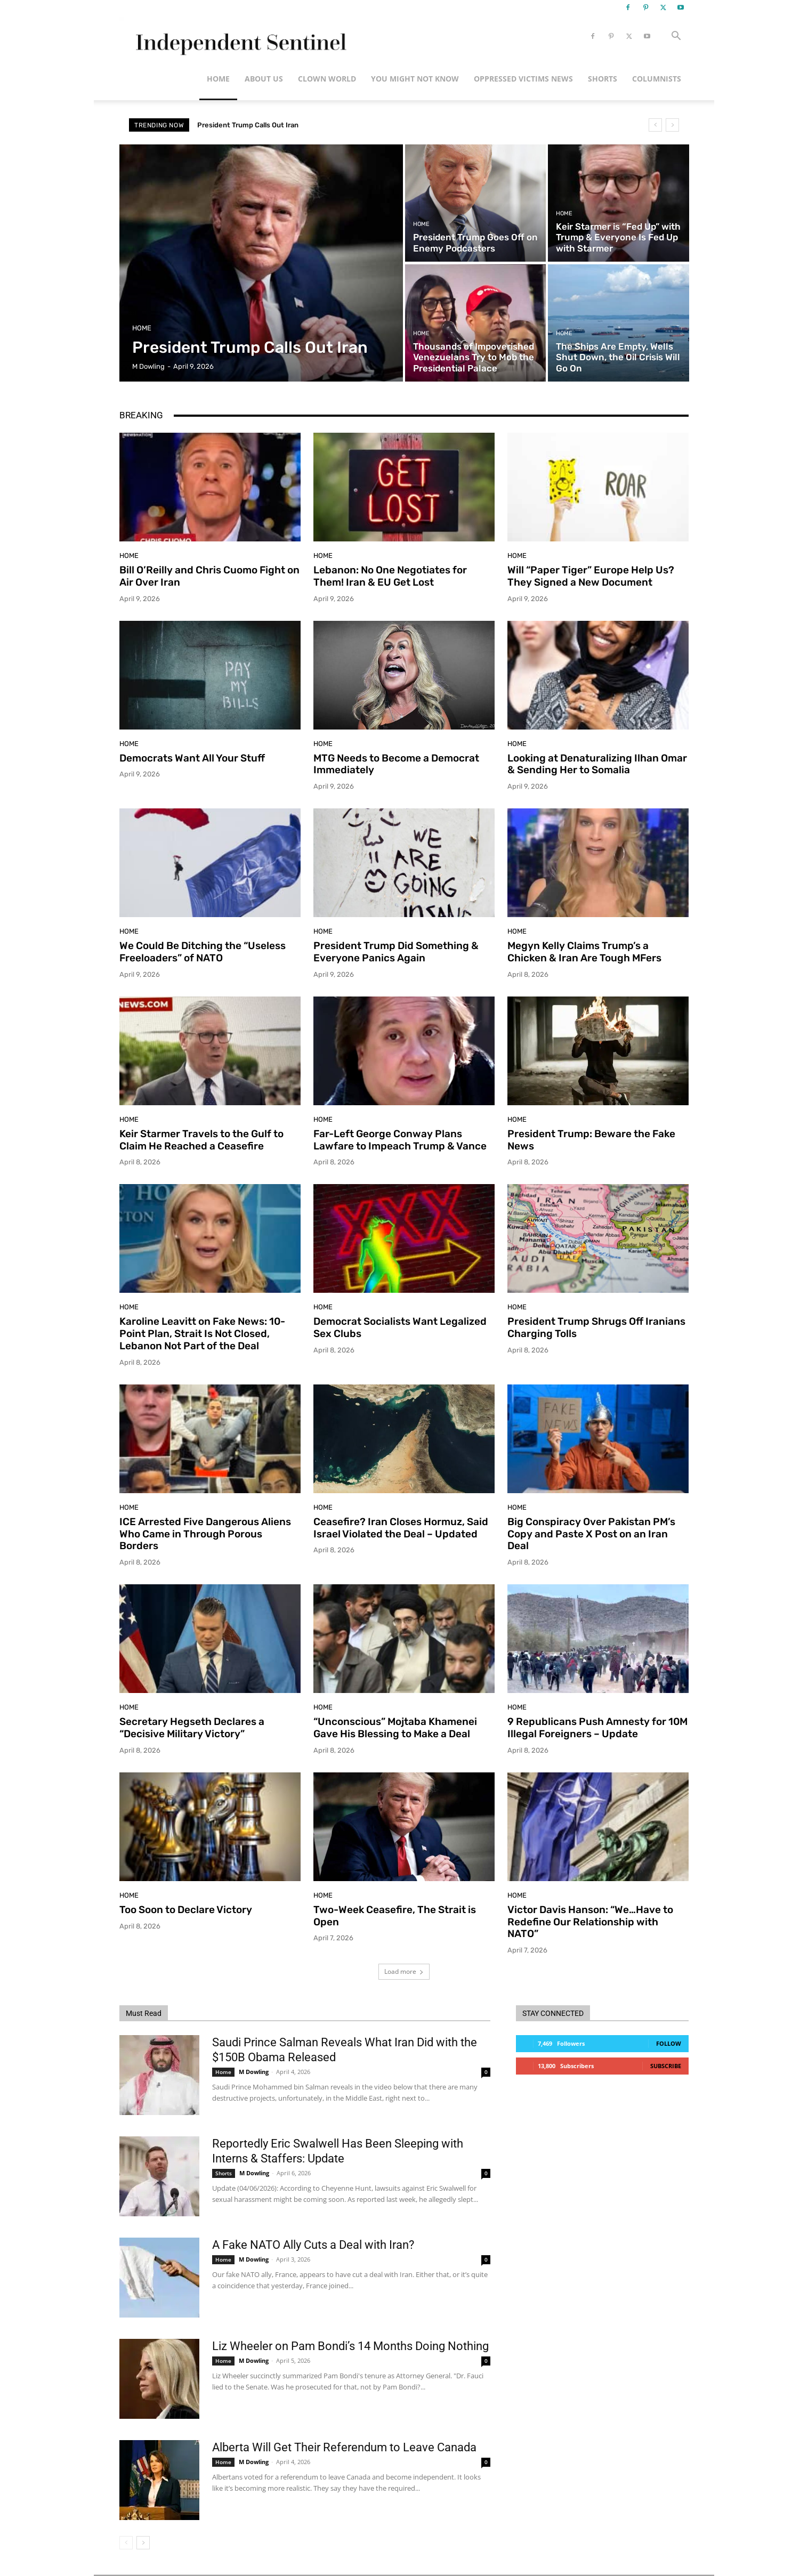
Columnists (656, 79)
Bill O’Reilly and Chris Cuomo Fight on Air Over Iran (209, 576)
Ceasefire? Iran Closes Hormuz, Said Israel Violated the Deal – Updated (400, 1528)
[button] (676, 37)
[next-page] (143, 2542)
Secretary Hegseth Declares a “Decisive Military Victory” (191, 1727)
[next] (672, 125)
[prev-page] (126, 2542)
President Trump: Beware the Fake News (591, 1140)
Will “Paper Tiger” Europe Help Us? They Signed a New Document (590, 576)
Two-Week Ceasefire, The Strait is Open (394, 1915)
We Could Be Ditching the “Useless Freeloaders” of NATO (202, 951)
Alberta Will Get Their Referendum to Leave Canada (344, 2447)
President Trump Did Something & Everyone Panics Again (396, 951)
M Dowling (254, 2072)
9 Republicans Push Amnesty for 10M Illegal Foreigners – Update (597, 1727)
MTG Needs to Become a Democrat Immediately (396, 764)
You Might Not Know (415, 79)
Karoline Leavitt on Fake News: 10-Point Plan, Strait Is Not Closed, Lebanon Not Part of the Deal (202, 1333)
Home (218, 79)
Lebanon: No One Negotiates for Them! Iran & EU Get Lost (390, 576)
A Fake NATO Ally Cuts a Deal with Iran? (313, 2244)
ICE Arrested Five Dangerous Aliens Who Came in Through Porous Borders (205, 1534)
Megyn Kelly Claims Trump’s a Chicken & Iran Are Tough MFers (584, 951)
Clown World (327, 79)
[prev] (655, 125)
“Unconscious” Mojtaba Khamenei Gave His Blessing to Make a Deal (395, 1727)
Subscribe (665, 2066)
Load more (404, 1971)
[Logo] (239, 36)
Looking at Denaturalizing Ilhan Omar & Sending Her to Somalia (597, 764)
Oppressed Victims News (523, 79)
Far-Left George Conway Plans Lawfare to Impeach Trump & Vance (400, 1140)
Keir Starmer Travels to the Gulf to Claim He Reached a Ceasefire (201, 1140)
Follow (668, 2043)
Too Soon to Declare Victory (185, 1909)
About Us (264, 79)
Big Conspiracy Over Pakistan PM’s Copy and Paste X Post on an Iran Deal (591, 1534)
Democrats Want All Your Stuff (192, 758)
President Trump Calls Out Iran (247, 125)
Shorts (602, 79)
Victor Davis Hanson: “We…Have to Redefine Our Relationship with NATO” (590, 1921)
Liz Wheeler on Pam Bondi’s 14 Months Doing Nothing (350, 2346)
